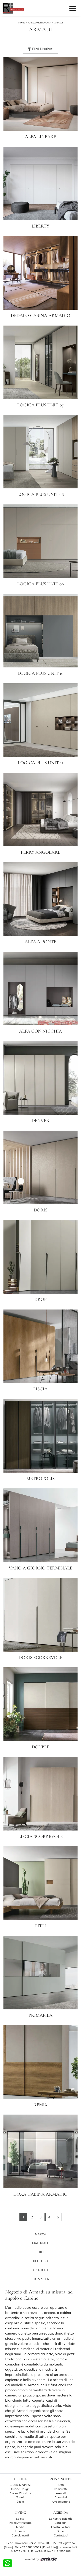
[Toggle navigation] (72, 8)
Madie (20, 2527)
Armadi (58, 22)
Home (21, 22)
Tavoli (20, 2498)
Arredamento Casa (39, 22)
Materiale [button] (40, 2244)
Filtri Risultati (40, 49)
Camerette (61, 2489)
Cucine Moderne (20, 2485)
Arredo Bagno (61, 2502)
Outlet (61, 2531)
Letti (61, 2485)
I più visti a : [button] (40, 2279)
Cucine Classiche (20, 2494)
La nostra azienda (61, 2519)
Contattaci (61, 2536)
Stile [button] (40, 2253)
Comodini (61, 2498)
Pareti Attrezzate (20, 2523)
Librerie (20, 2531)
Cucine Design (20, 2489)
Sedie (20, 2502)
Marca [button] (40, 2235)
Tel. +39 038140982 (28, 2547)
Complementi (20, 2536)
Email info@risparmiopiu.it (60, 2547)
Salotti (20, 2519)
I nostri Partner (60, 2527)
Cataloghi (60, 2523)
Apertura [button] (40, 2270)
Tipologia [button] (41, 2262)
